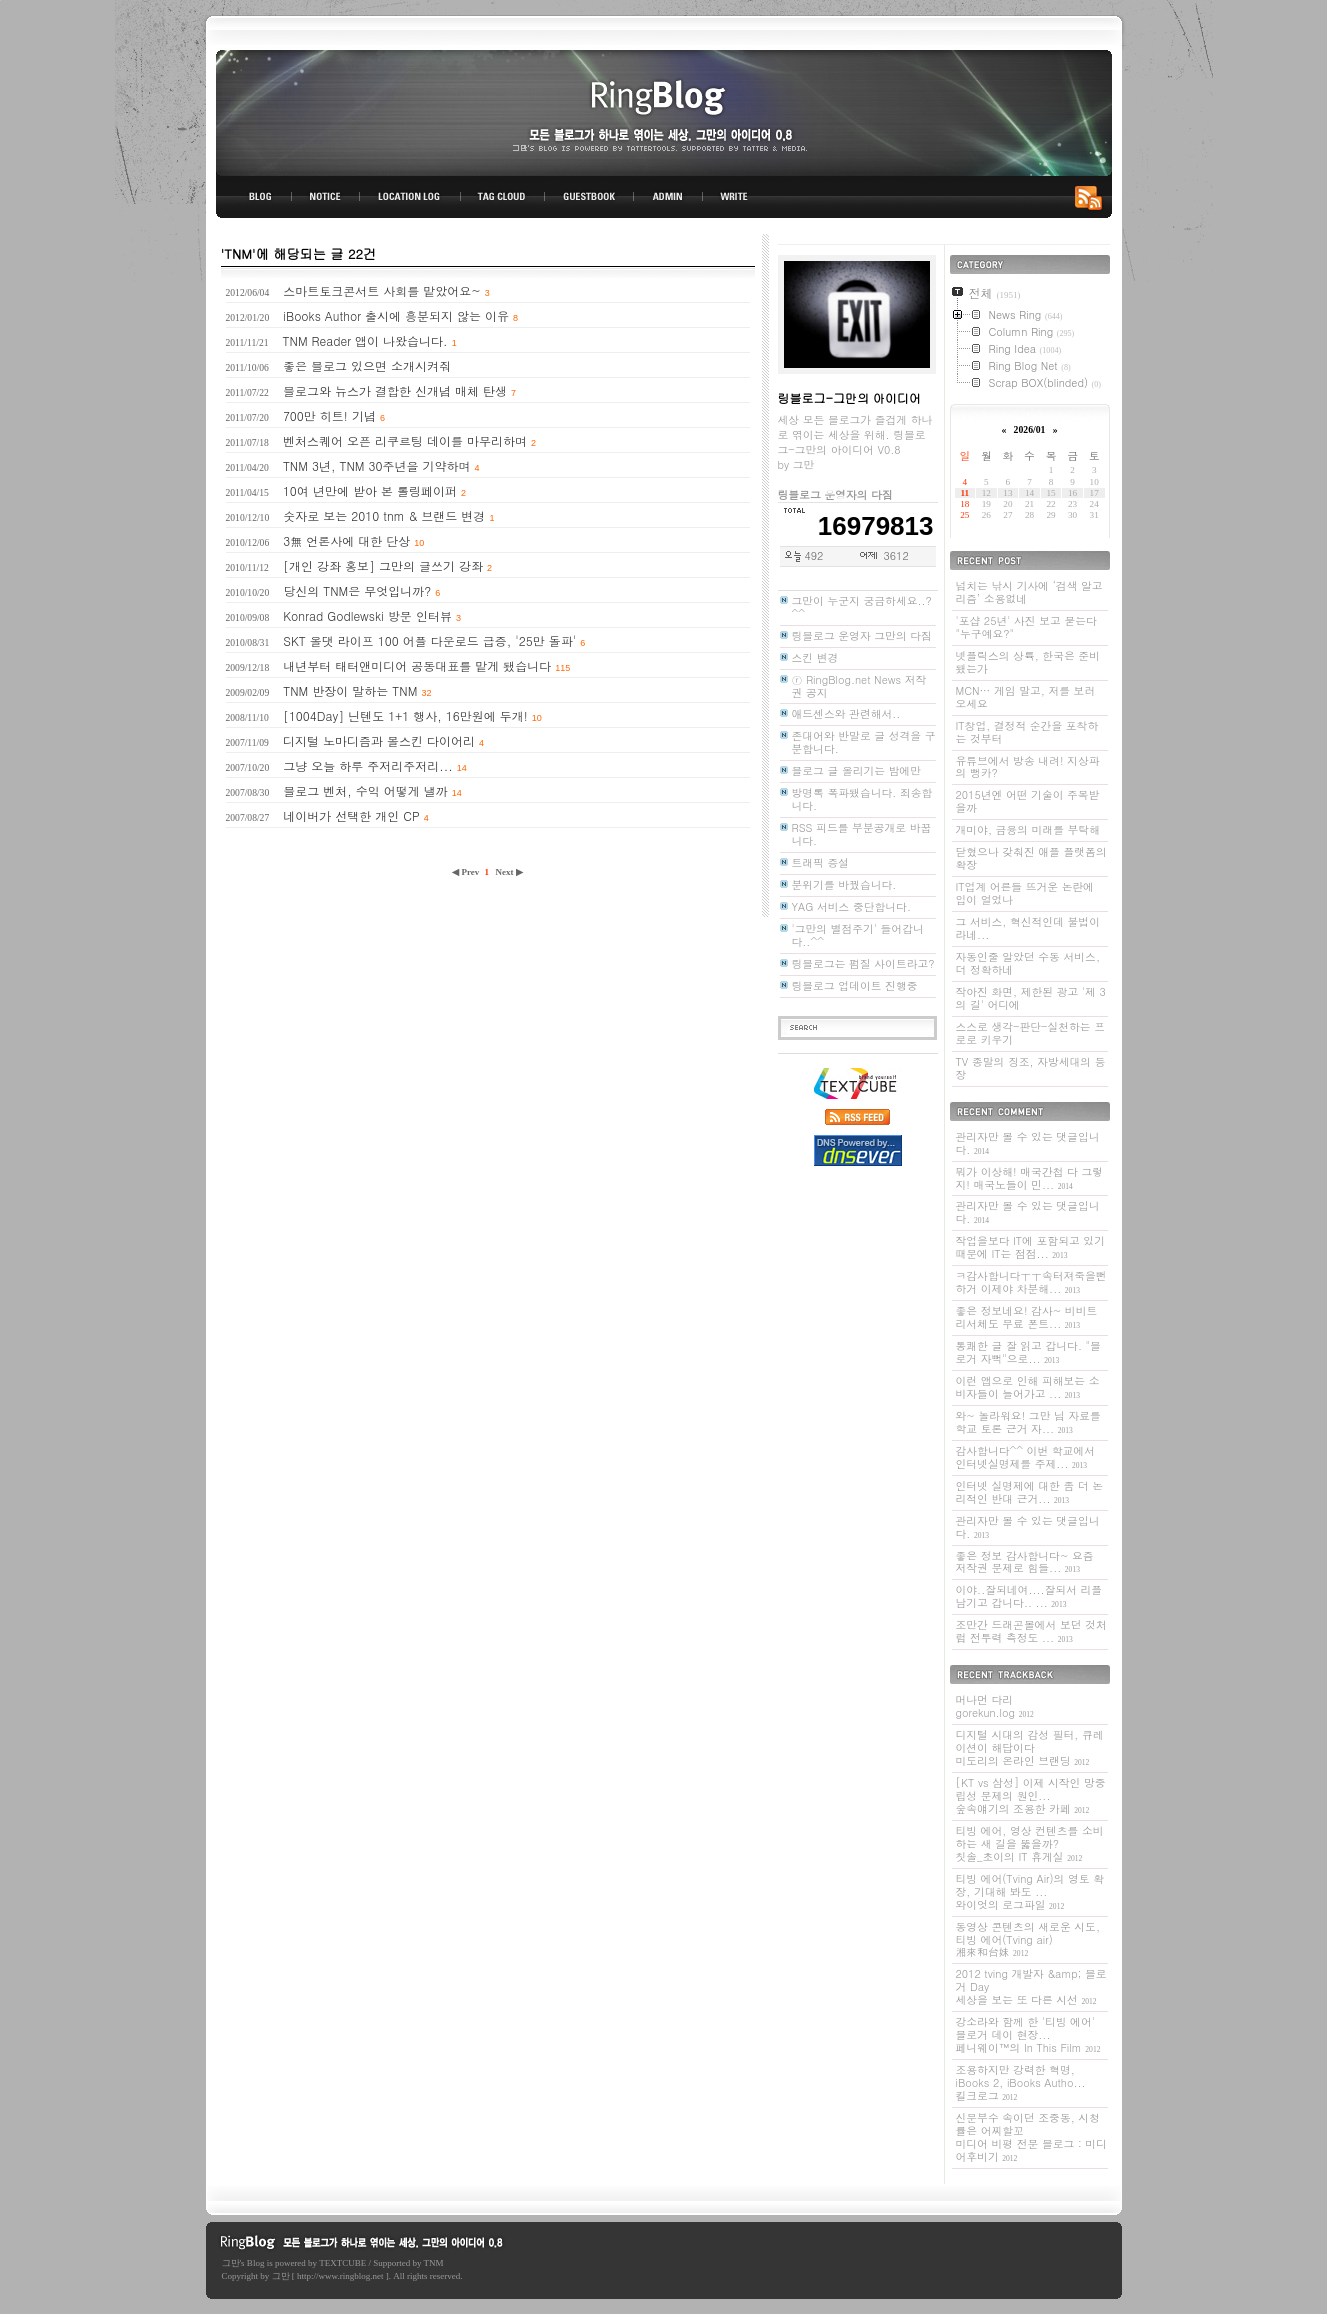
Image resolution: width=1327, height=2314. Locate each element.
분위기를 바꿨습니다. (844, 884)
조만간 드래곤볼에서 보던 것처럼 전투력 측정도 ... (1031, 1631)
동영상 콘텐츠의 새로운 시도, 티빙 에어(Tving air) (1028, 1939)
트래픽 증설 (821, 862)
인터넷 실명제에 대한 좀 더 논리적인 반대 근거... (1030, 1492)
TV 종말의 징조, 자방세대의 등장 (1031, 1068)
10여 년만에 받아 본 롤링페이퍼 (370, 490)
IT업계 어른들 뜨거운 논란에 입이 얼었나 (1025, 893)
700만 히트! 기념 (329, 415)
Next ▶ (509, 872)
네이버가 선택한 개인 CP (351, 815)
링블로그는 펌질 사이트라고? (863, 963)
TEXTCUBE (342, 2263)
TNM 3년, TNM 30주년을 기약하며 (377, 465)
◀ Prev (466, 872)
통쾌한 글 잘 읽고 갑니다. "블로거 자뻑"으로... (1028, 1352)
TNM (434, 2263)
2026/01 (1030, 429)
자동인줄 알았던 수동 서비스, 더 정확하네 (1028, 963)
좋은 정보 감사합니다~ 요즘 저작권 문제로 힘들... (1025, 1562)
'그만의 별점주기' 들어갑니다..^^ (858, 935)
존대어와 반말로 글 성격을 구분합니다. (864, 742)
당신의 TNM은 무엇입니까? (357, 590)
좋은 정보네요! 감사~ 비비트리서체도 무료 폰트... (1027, 1317)
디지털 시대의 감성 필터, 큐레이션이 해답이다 (1030, 1747)
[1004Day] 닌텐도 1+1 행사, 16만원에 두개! (405, 715)
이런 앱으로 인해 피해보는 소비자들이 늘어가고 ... (1028, 1387)
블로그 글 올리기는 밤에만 (857, 770)
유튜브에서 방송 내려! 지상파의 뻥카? (1028, 767)
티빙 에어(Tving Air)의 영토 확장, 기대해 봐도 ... (1030, 1891)
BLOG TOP (254, 197)
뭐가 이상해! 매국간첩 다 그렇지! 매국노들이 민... (1030, 1178)
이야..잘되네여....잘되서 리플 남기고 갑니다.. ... (1029, 1596)
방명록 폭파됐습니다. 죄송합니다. (862, 799)
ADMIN (668, 197)
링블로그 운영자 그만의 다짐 (862, 635)
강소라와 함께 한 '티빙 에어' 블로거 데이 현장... (1028, 2034)
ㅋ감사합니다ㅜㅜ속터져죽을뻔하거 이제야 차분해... (1031, 1282)
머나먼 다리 (995, 1706)
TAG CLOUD (502, 197)
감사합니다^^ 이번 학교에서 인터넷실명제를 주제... (1025, 1457)
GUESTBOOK (589, 197)
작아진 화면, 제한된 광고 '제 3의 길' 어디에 (1031, 998)
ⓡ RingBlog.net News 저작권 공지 (859, 686)
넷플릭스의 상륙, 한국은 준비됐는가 (1028, 662)
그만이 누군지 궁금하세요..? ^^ (862, 607)
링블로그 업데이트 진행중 (855, 985)
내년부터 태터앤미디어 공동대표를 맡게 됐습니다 (417, 665)
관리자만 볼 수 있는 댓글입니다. (1028, 1143)
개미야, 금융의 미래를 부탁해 (1028, 829)
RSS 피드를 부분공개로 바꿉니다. (862, 834)
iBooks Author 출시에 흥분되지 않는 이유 (396, 315)
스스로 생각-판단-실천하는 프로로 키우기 (1031, 1033)
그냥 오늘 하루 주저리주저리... (368, 765)
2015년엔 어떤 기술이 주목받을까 (1028, 801)
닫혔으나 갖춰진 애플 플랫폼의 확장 (1031, 858)
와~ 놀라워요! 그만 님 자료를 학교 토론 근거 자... (1028, 1422)
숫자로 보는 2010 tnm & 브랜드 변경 (384, 515)
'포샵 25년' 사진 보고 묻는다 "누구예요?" (1026, 627)
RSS (1092, 197)
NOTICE (327, 197)
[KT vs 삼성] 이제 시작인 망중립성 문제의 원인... (1031, 1795)
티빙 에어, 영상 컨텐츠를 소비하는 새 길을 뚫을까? (1030, 1843)
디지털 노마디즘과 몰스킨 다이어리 (379, 740)
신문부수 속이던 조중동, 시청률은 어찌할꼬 (1031, 2137)
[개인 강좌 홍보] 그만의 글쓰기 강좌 (383, 565)
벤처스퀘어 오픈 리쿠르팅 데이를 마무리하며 (405, 440)
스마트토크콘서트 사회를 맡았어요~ (382, 290)
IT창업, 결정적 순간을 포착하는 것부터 (1027, 732)
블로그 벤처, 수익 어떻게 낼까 (365, 790)
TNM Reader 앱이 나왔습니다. (365, 340)
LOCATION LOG (411, 197)
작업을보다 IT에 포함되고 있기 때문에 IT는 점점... (1030, 1247)
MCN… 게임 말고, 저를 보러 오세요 (1026, 697)
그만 (231, 2263)
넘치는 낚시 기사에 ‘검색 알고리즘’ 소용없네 (1029, 592)
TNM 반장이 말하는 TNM (350, 690)
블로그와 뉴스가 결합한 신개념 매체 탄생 (395, 390)
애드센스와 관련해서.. (846, 713)
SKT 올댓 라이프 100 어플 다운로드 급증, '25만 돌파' (429, 640)
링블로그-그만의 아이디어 (664, 111)
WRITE (733, 197)
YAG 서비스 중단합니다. (851, 906)
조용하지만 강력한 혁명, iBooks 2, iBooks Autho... (1021, 2082)
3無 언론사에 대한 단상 (346, 540)
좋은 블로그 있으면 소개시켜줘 (367, 365)
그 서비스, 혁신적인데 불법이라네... (1028, 928)
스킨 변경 (815, 657)
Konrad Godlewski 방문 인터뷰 (367, 615)
